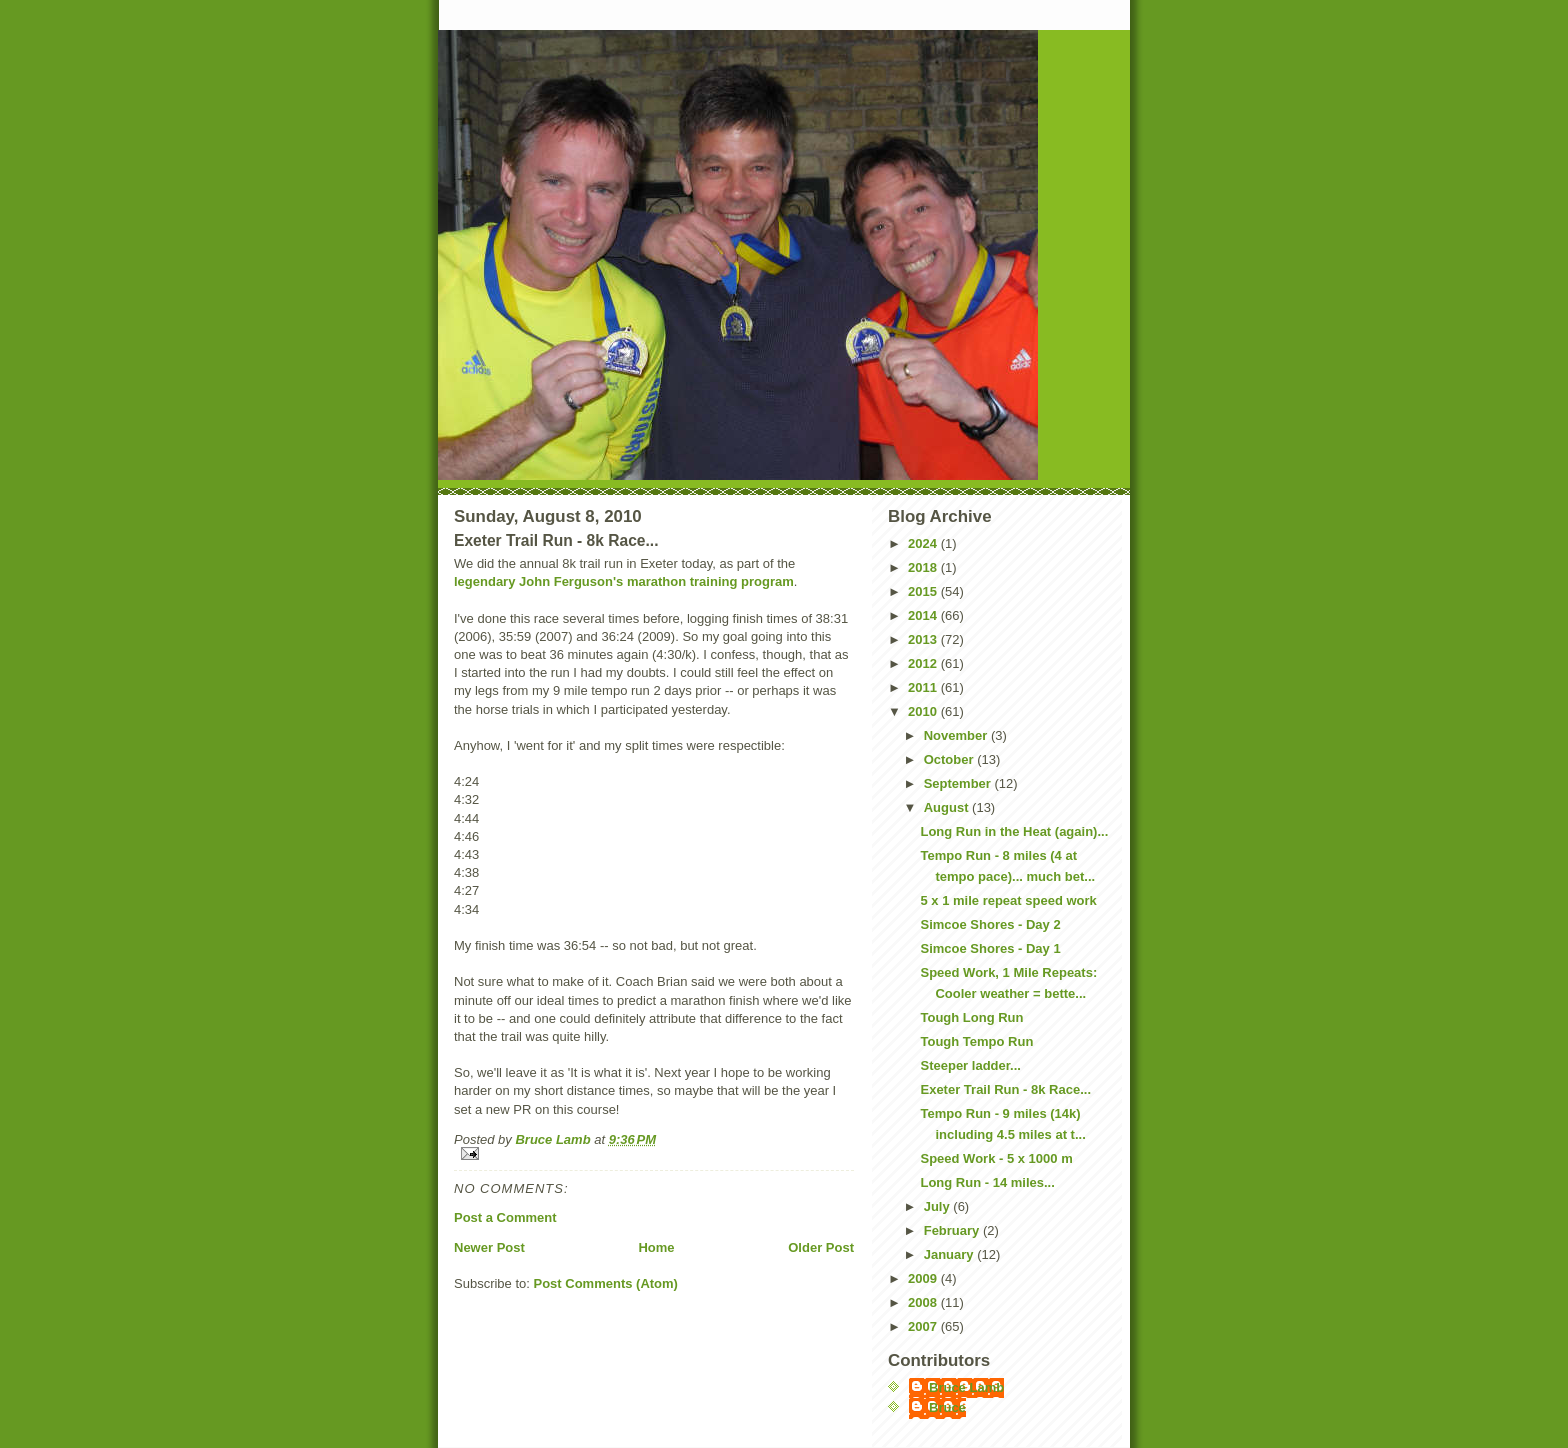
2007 (924, 1326)
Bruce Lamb (554, 1139)
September (959, 783)
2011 (924, 687)
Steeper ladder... (970, 1065)
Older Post (821, 1247)
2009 (924, 1278)
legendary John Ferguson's (538, 581)
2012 (924, 663)
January (950, 1254)
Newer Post (489, 1247)
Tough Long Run (971, 1017)
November (957, 735)
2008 (924, 1302)
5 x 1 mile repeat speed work (1008, 900)
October (950, 759)
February (953, 1230)
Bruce (947, 1407)
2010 (924, 711)
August (948, 807)
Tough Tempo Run (976, 1041)
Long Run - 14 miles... (987, 1182)
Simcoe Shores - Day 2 (990, 924)
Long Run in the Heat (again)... (1014, 831)
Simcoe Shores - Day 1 (990, 948)
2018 (924, 567)
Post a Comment (505, 1217)
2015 (924, 591)
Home (656, 1247)
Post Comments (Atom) (606, 1283)
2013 (924, 639)
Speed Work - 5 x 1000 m (996, 1158)
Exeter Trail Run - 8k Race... (1005, 1089)
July (939, 1206)
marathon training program (710, 581)
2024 (924, 543)
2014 (924, 615)
